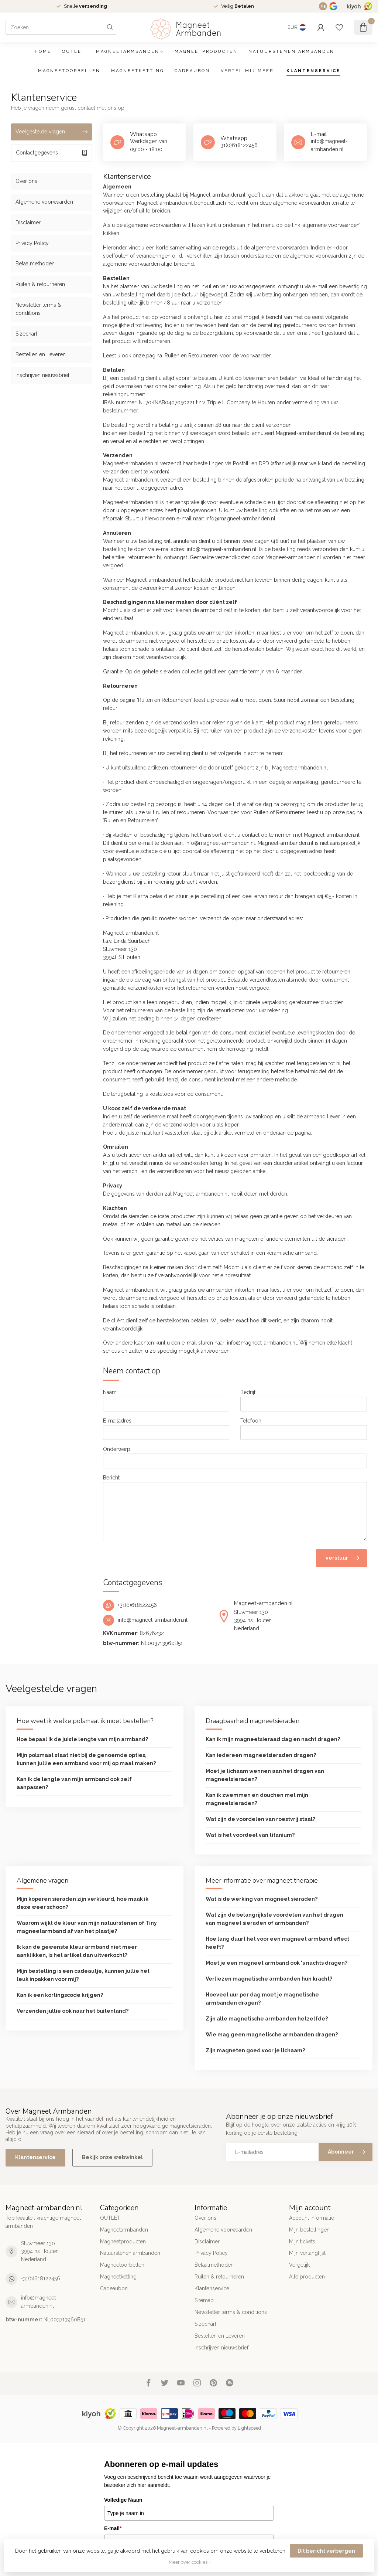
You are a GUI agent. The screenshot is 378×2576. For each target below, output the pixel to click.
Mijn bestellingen (309, 2230)
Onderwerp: (117, 1449)
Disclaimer (28, 222)
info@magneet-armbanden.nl (39, 2302)
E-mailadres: (118, 1421)
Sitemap (204, 2300)
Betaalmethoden (35, 263)
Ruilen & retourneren (40, 284)
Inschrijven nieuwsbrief (42, 375)
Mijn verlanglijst (307, 2253)
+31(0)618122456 (40, 2278)
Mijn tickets (302, 2241)
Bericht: (112, 1478)
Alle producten (307, 2277)
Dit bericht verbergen (326, 2551)
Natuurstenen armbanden (291, 51)
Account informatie (311, 2218)
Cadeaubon (192, 70)
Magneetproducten (206, 51)
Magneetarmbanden (127, 51)
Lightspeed (249, 2428)
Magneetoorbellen (69, 70)
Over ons (26, 181)
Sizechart (26, 334)
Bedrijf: (248, 1392)
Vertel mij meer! (248, 70)
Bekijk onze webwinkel (112, 2157)
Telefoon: (251, 1421)
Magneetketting (137, 70)
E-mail (112, 2528)
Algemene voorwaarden (44, 202)
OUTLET (73, 51)
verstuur (342, 1558)
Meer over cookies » (190, 2562)
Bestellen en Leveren (41, 354)
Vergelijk (299, 2265)
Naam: (110, 1392)
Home (43, 51)
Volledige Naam (123, 2500)
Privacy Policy (32, 243)
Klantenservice (313, 70)
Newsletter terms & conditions (38, 309)
